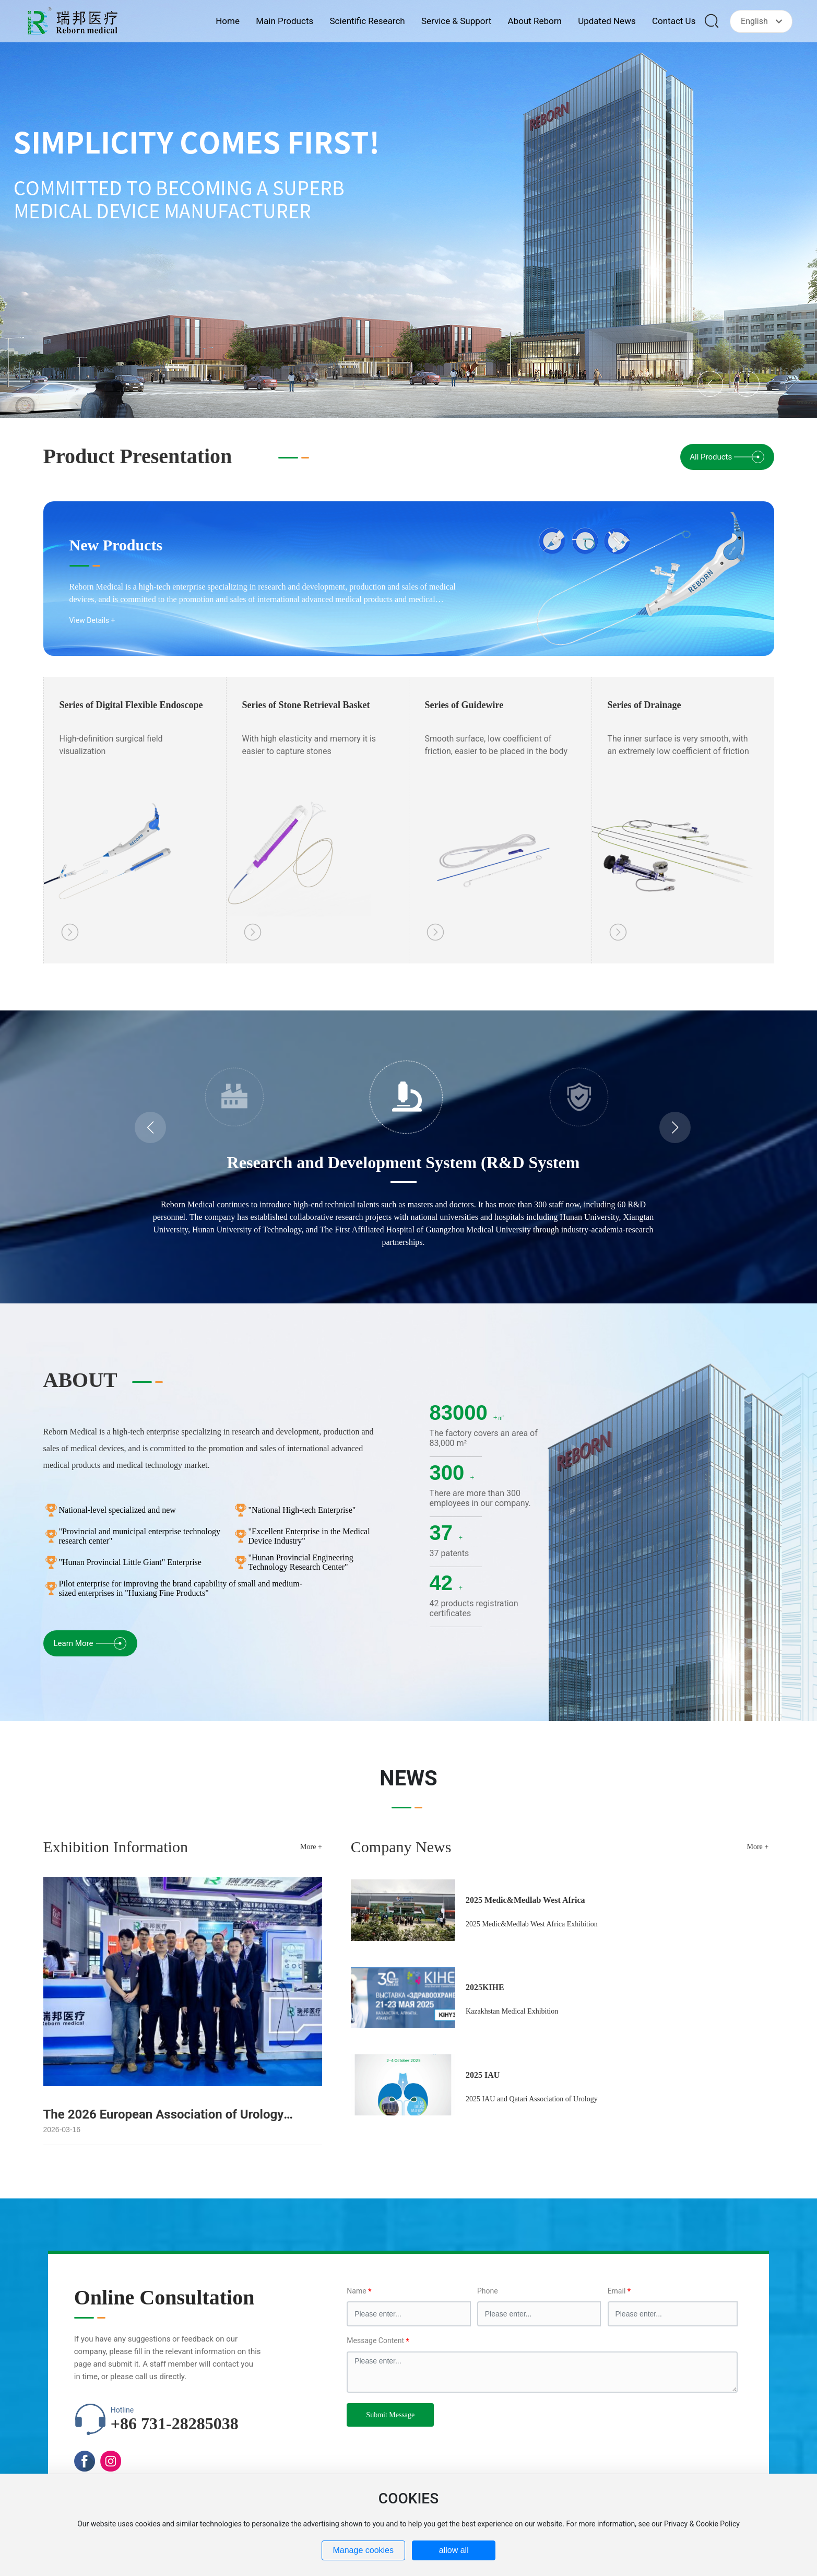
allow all (454, 2550)
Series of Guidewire (464, 705)
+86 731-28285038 (175, 2423)
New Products (116, 545)
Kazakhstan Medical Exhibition (512, 2011)
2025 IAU (483, 2075)
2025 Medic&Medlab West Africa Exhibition (532, 1924)
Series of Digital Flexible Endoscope (131, 705)
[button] (710, 384)
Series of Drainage (644, 705)
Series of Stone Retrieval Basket (306, 705)
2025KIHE (485, 1987)
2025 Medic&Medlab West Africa (525, 1900)
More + (311, 1847)
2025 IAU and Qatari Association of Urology (532, 2099)
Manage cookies (363, 2550)
